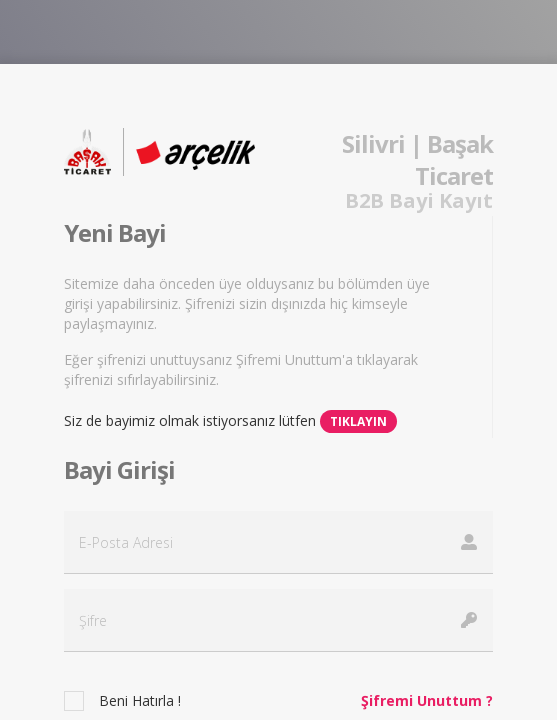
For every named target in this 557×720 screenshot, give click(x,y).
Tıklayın (358, 421)
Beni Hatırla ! (140, 700)
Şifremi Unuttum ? (427, 700)
